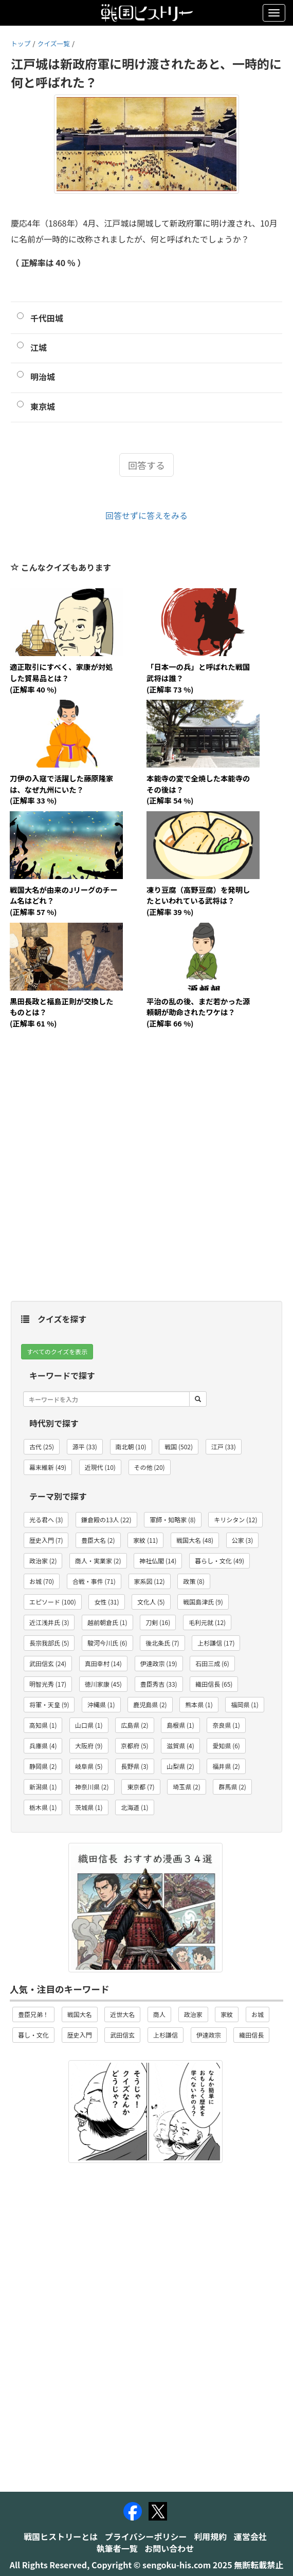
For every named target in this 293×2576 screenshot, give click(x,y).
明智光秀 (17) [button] (47, 1683)
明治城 (42, 376)
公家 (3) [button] (242, 1540)
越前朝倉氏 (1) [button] (107, 1622)
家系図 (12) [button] (149, 1581)
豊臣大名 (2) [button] (98, 1540)
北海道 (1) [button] (134, 1807)
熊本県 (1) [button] (198, 1704)
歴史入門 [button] (79, 2034)
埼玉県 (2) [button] (186, 1786)
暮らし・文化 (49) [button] (219, 1560)
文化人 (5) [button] (150, 1601)
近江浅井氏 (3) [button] (49, 1622)
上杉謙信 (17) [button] (215, 1642)
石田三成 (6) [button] (212, 1663)
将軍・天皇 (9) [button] (49, 1704)
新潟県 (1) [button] (43, 1786)
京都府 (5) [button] (134, 1745)
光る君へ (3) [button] (46, 1519)
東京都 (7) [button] (140, 1786)
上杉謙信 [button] (165, 2034)
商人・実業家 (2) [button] (98, 1560)
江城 (38, 347)
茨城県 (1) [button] (88, 1807)
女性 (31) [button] (106, 1601)
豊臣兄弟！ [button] (33, 2014)
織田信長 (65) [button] (213, 1683)
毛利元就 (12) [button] (207, 1622)
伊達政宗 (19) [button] (158, 1663)
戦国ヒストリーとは (61, 2536)
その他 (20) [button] (149, 1467)
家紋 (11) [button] (145, 1540)
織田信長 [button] (251, 2034)
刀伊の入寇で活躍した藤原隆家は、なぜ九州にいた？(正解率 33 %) (61, 789)
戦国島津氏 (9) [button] (203, 1601)
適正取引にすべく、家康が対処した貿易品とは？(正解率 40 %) (61, 677)
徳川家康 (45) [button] (103, 1683)
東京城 (42, 406)
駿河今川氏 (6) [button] (107, 1642)
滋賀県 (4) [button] (180, 1745)
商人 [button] (159, 2014)
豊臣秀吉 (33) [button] (158, 1683)
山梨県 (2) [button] (180, 1766)
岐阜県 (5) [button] (88, 1766)
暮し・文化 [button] (33, 2034)
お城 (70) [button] (41, 1581)
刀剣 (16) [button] (157, 1622)
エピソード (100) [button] (52, 1601)
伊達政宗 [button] (208, 2034)
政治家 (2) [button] (43, 1560)
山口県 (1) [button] (88, 1725)
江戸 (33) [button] (223, 1446)
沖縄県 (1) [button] (101, 1704)
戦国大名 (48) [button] (194, 1540)
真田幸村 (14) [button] (103, 1663)
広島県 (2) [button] (134, 1725)
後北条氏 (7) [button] (162, 1642)
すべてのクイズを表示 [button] (57, 1351)
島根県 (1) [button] (180, 1725)
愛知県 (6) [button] (226, 1745)
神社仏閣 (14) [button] (157, 1560)
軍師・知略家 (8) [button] (172, 1519)
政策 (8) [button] (193, 1581)
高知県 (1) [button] (43, 1725)
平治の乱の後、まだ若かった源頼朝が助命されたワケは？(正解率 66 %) (198, 1012)
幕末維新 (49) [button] (47, 1467)
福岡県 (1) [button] (244, 1704)
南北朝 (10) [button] (131, 1446)
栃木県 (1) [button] (43, 1807)
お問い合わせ (169, 2548)
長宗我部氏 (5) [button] (49, 1642)
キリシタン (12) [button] (235, 1519)
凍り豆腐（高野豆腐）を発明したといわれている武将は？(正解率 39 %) (198, 900)
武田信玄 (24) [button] (47, 1663)
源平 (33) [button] (84, 1446)
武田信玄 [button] (122, 2034)
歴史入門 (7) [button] (46, 1540)
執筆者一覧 (117, 2548)
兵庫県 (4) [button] (43, 1745)
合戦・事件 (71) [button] (94, 1581)
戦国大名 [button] (79, 2014)
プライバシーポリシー (146, 2536)
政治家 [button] (193, 2014)
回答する (146, 465)
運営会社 (250, 2536)
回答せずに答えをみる (146, 515)
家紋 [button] (227, 2014)
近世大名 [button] (122, 2014)
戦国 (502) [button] (178, 1446)
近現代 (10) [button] (100, 1467)
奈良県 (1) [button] (226, 1725)
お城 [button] (257, 2014)
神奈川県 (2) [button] (91, 1786)
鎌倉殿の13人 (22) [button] (106, 1519)
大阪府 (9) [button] (88, 1745)
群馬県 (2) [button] (232, 1786)
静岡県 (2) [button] (43, 1766)
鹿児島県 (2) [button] (150, 1704)
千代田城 (46, 318)
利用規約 (210, 2536)
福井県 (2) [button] (226, 1766)
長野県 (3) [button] (134, 1766)
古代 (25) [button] (41, 1446)
